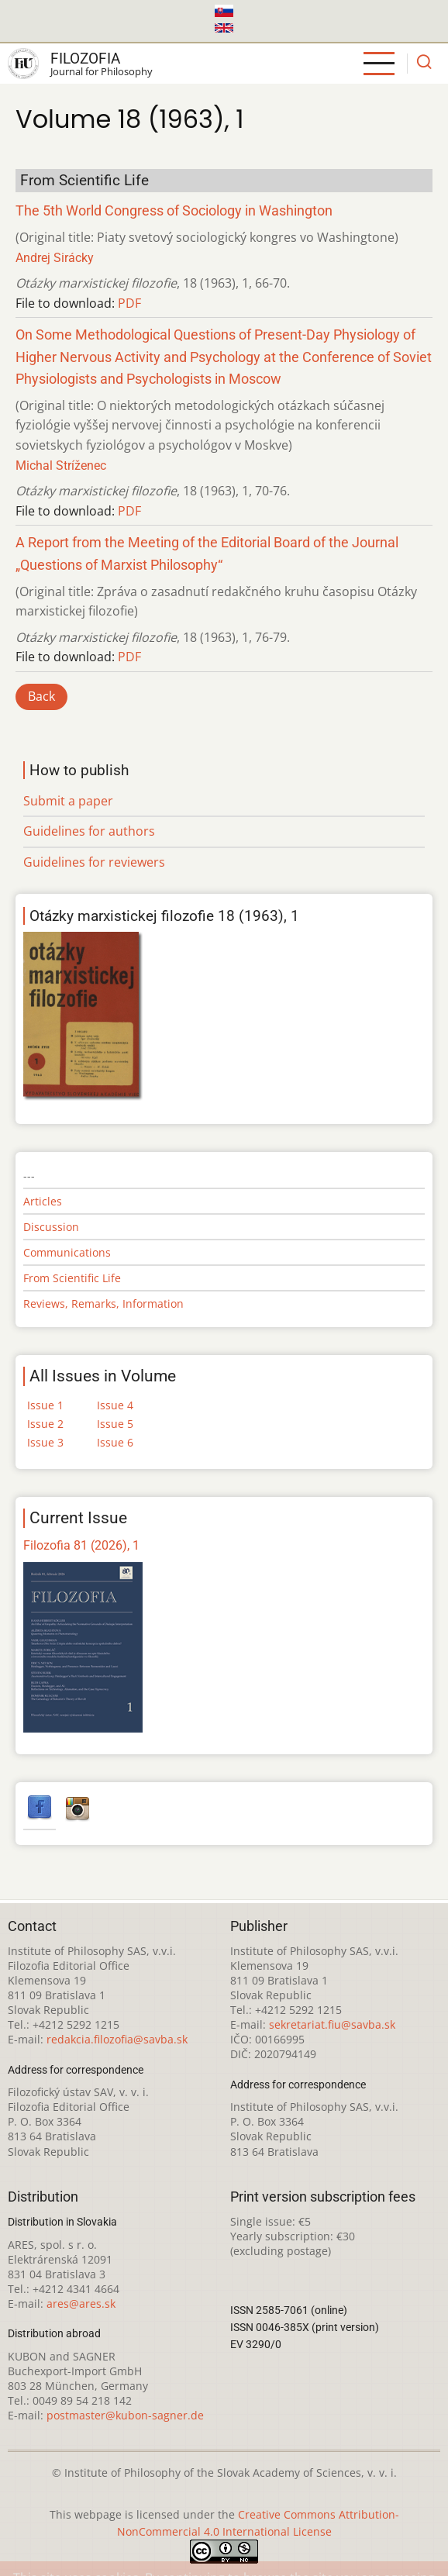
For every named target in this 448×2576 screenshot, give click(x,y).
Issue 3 (45, 1442)
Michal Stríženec (61, 465)
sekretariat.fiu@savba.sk (332, 2024)
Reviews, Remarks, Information (103, 1303)
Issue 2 (45, 1423)
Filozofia (85, 58)
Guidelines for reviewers (94, 862)
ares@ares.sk (81, 2303)
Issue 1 (45, 1405)
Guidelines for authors (89, 831)
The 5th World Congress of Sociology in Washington (174, 211)
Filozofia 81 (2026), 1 (81, 1545)
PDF (129, 303)
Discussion (51, 1226)
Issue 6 (115, 1442)
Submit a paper (68, 800)
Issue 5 (115, 1423)
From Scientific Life (72, 1278)
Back (41, 696)
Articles (42, 1201)
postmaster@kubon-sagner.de (125, 2415)
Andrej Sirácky (55, 257)
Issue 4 (115, 1405)
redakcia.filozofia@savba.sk (117, 2039)
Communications (67, 1252)
